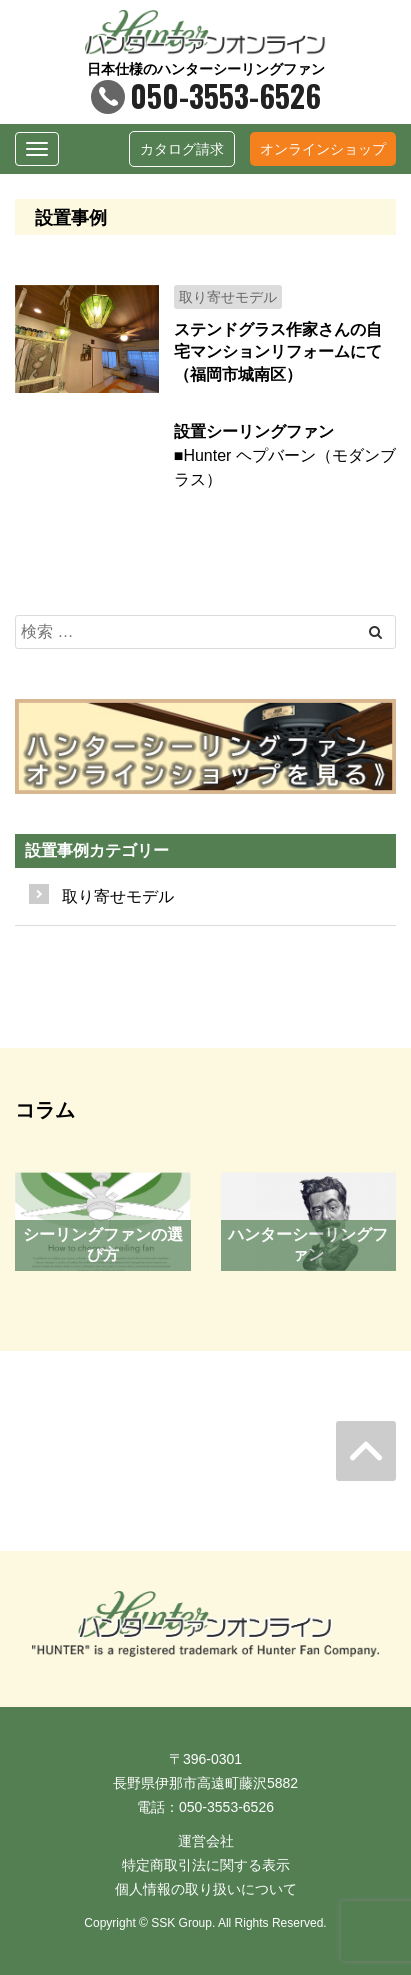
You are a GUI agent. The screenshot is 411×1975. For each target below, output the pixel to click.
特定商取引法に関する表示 (206, 1865)
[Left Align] (375, 632)
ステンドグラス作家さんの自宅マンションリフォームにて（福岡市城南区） (278, 352)
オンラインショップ (323, 149)
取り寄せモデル (118, 896)
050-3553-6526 (206, 95)
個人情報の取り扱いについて (206, 1889)
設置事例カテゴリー (97, 850)
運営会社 (206, 1841)
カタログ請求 (182, 149)
